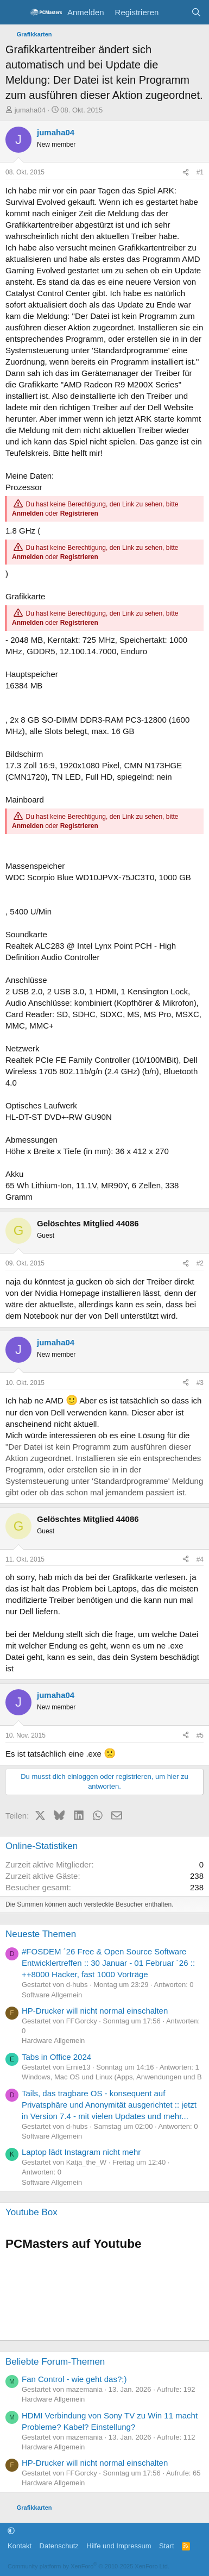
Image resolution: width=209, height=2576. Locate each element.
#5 (200, 1735)
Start (166, 2546)
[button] (11, 2530)
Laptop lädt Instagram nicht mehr (81, 2152)
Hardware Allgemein (53, 2040)
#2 (200, 1263)
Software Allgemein (52, 1995)
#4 (200, 1559)
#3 (200, 1383)
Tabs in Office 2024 (56, 2056)
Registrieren (79, 513)
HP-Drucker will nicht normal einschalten (95, 2010)
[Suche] (196, 12)
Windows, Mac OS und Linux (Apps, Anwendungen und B (112, 2077)
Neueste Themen (40, 1934)
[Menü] (15, 12)
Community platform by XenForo (88, 2566)
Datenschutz (59, 2546)
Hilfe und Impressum (118, 2546)
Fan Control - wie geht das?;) (74, 2379)
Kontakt (19, 2546)
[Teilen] (186, 172)
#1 (200, 172)
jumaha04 (30, 110)
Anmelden (27, 513)
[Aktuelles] (174, 12)
